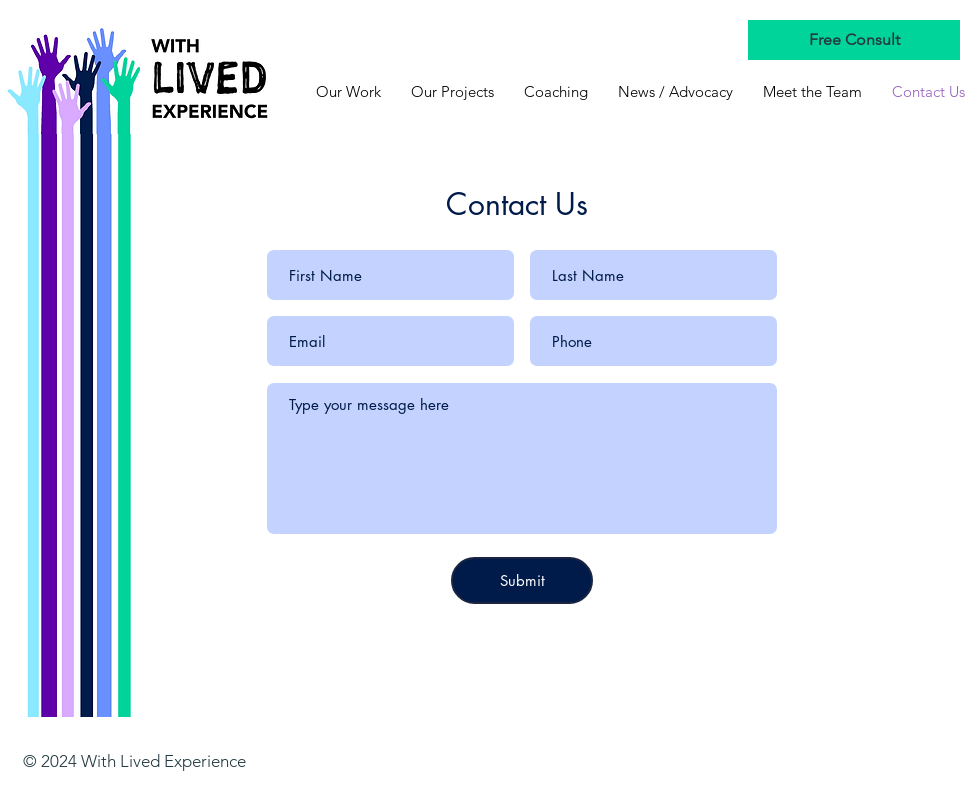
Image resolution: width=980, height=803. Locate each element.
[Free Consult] (854, 40)
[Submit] (522, 580)
